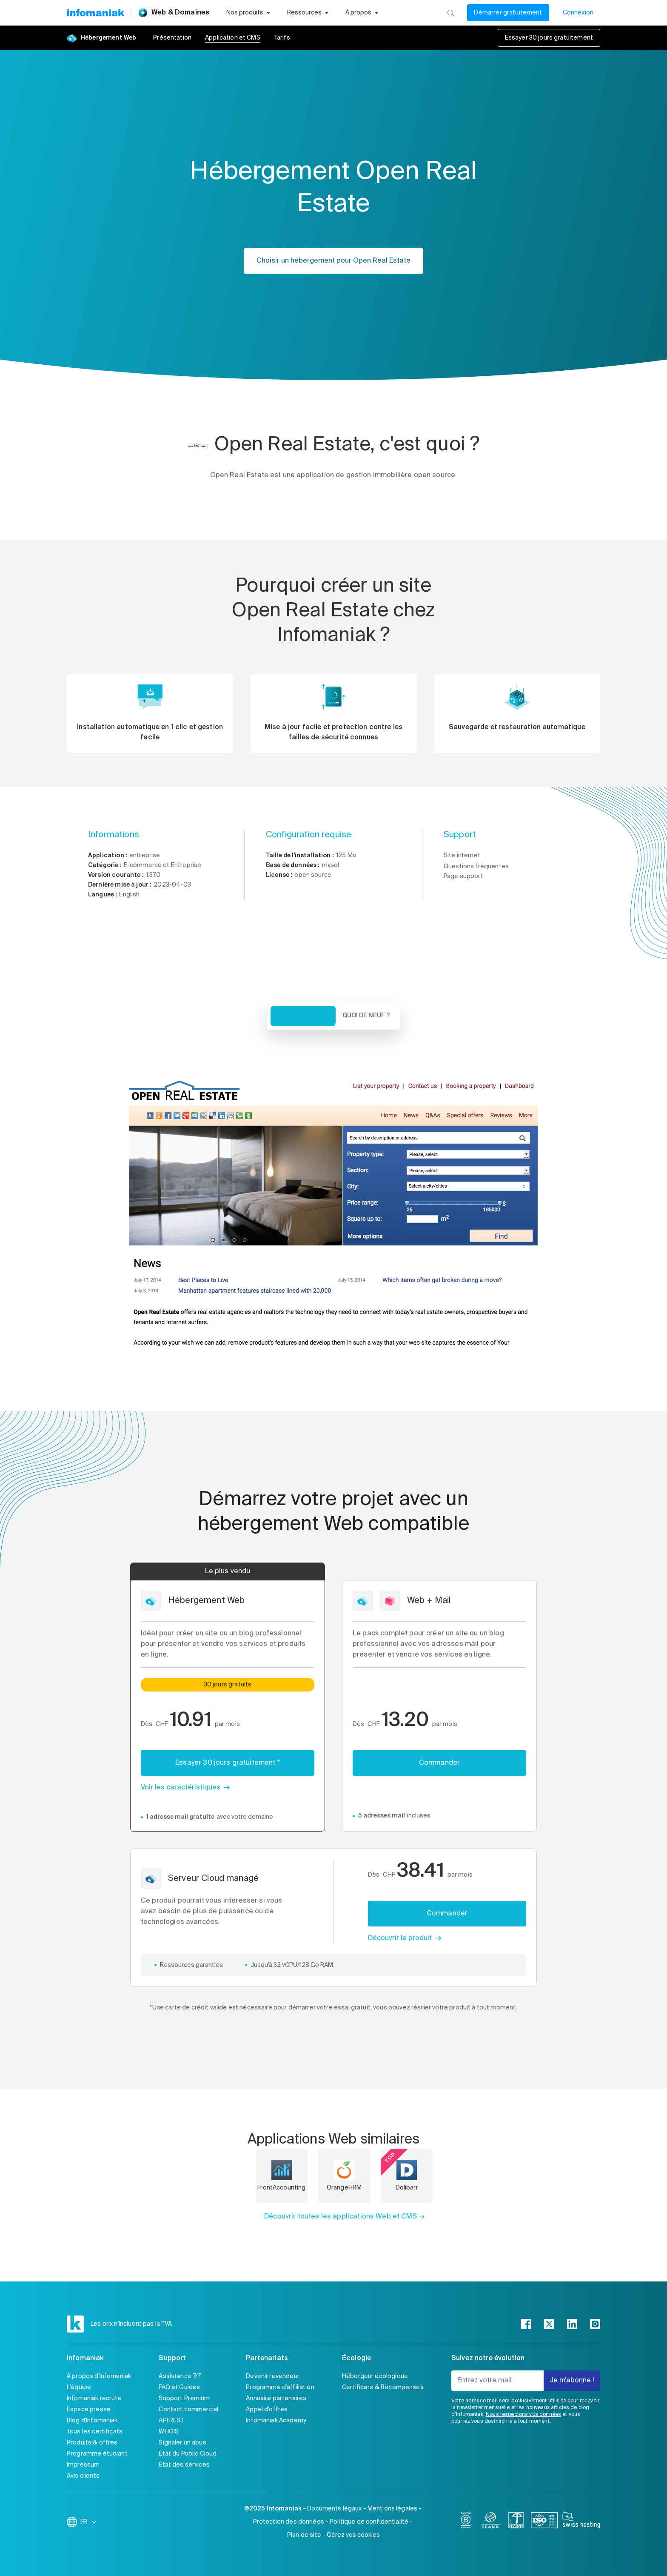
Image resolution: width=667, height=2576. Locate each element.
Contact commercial (188, 2410)
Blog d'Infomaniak (92, 2421)
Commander (439, 1763)
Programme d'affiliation (280, 2387)
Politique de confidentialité (369, 2522)
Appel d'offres (267, 2410)
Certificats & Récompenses (383, 2387)
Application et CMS (232, 38)
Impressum (83, 2465)
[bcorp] (466, 2522)
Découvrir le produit (400, 1938)
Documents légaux (334, 2509)
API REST (171, 2421)
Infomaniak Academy (276, 2421)
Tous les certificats (95, 2432)
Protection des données (288, 2522)
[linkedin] (572, 2324)
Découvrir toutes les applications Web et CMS (340, 2216)
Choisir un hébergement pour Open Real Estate (333, 261)
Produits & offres (92, 2443)
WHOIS (169, 2432)
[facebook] (526, 2324)
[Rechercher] (451, 13)
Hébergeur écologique (375, 2376)
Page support (463, 876)
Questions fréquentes (476, 867)
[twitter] (549, 2324)
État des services (184, 2465)
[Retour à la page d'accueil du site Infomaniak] (95, 13)
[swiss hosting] (581, 2522)
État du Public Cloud (188, 2454)
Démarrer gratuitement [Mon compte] (508, 13)
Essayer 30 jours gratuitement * (227, 1763)
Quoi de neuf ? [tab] (366, 1016)
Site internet (462, 856)
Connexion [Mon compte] (578, 13)
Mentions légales (392, 2509)
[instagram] (595, 2324)
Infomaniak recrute (94, 2398)
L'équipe (79, 2387)
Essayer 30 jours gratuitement (549, 38)
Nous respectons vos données (523, 2414)
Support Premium (184, 2398)
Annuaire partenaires (276, 2398)
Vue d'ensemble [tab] (303, 1016)
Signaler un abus (182, 2443)
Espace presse (89, 2410)
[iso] (544, 2522)
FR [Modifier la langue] (88, 2522)
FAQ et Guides (179, 2387)
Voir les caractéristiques (180, 1787)
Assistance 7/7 (180, 2376)
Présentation (172, 38)
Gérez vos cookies (353, 2535)
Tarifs (282, 38)
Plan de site (304, 2535)
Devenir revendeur (272, 2376)
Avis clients (83, 2476)
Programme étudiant (97, 2454)
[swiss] (516, 2522)
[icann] (491, 2522)
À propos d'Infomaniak (99, 2376)
